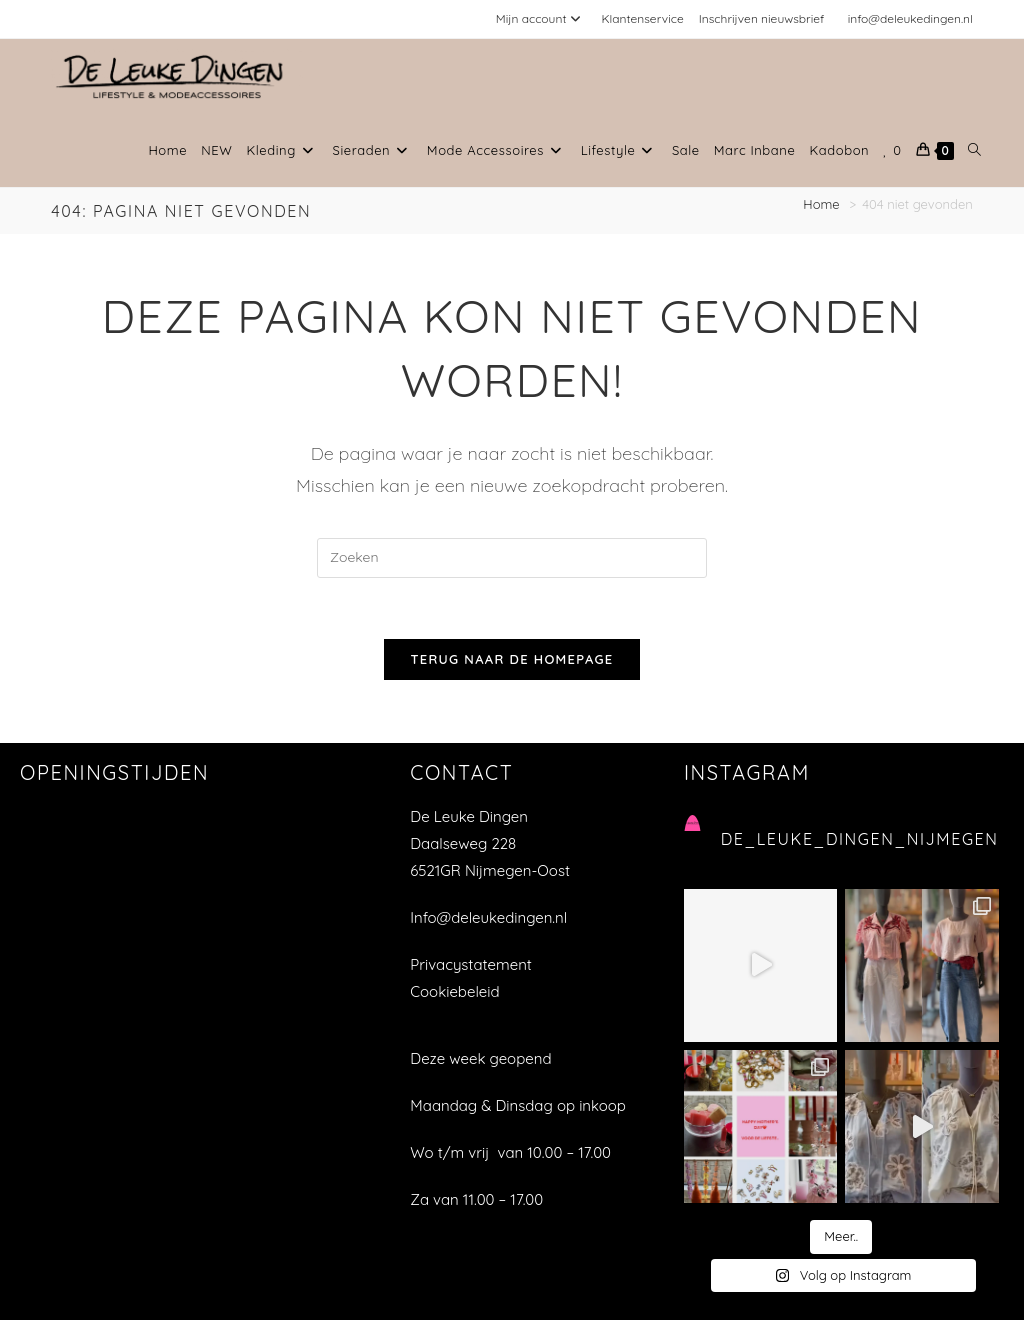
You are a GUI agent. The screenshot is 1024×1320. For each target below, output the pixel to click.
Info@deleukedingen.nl (488, 917)
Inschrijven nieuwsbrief (762, 18)
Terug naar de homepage (511, 659)
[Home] (823, 204)
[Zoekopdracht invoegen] (512, 558)
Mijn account (541, 18)
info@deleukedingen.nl (910, 18)
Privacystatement (471, 964)
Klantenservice (642, 18)
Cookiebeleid (454, 991)
